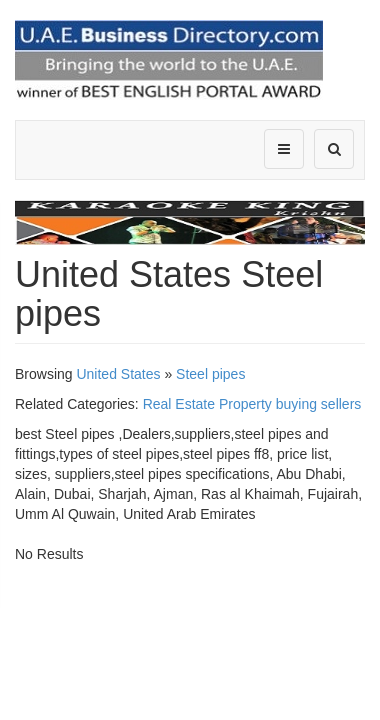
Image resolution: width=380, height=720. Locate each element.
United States (118, 374)
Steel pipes (210, 374)
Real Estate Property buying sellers (252, 404)
